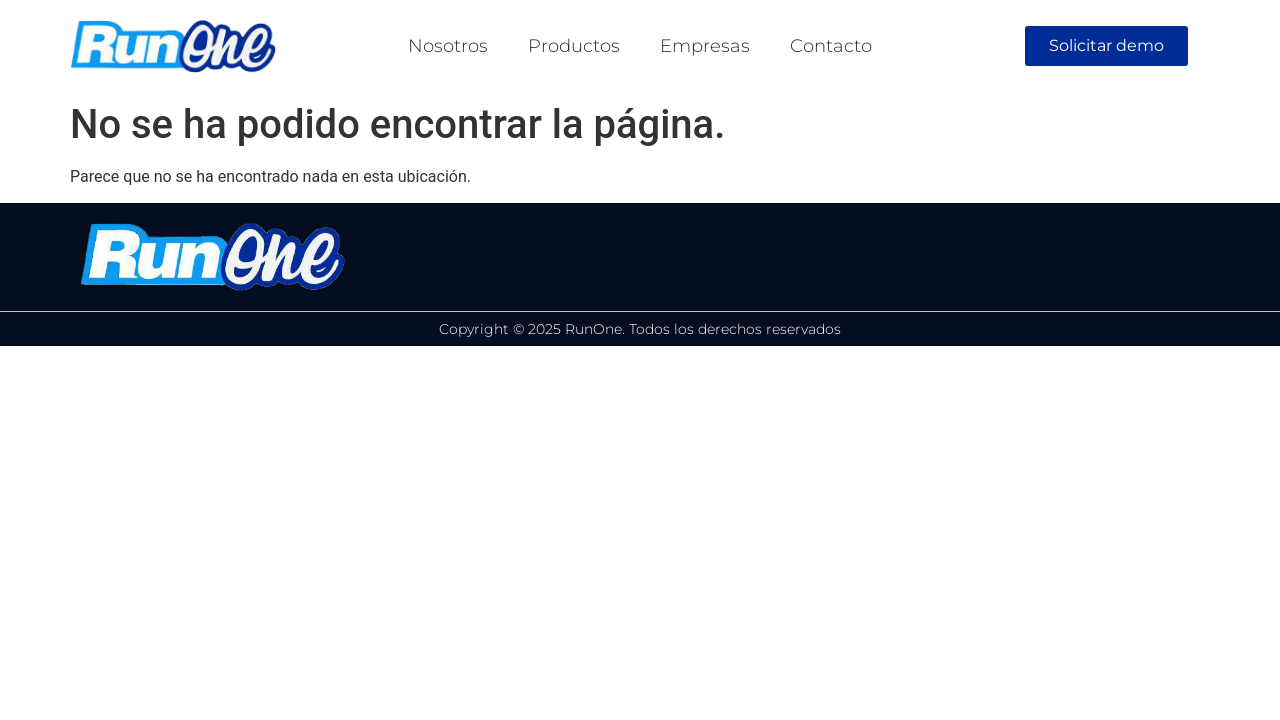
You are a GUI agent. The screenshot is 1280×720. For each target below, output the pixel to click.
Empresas (705, 46)
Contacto (831, 46)
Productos (574, 46)
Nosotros (448, 46)
